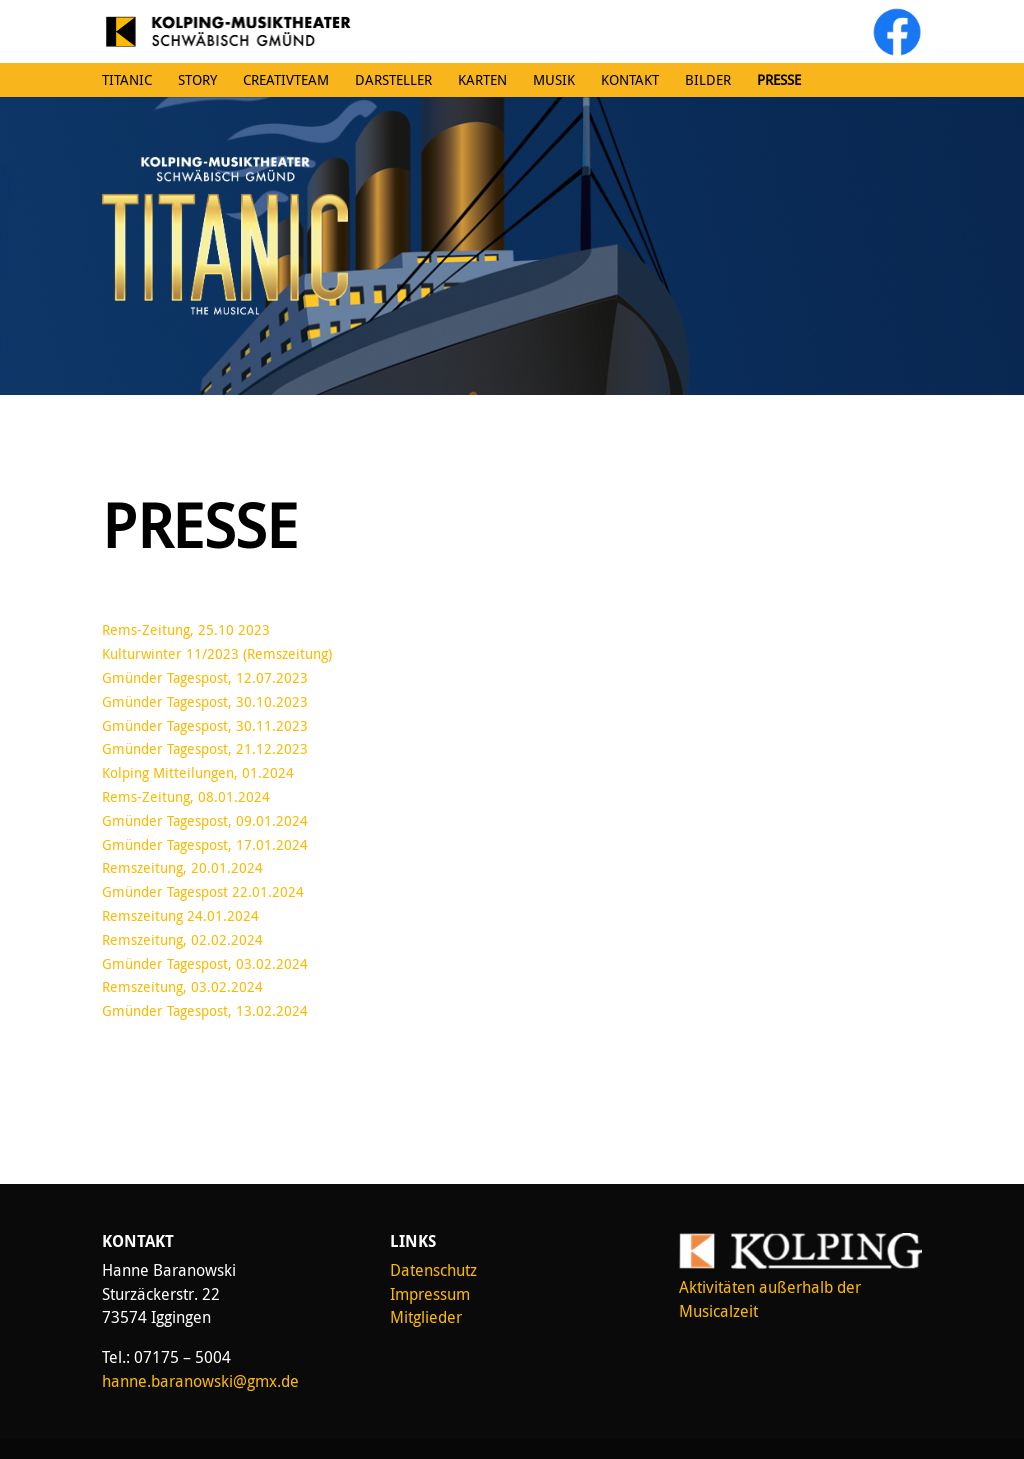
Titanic (127, 80)
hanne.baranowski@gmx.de (200, 1381)
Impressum (430, 1294)
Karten (482, 80)
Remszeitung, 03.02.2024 (182, 986)
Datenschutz (433, 1270)
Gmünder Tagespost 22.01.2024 (203, 891)
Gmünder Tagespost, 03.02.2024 (205, 963)
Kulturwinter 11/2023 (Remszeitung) (217, 653)
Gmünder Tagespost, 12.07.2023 (205, 677)
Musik (554, 80)
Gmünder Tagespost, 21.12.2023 (205, 748)
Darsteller (393, 80)
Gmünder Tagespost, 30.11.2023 (205, 725)
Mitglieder (426, 1317)
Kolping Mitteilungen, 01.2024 (198, 772)
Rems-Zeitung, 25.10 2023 (186, 629)
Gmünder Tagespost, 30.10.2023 (205, 701)
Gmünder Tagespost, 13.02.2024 (205, 1010)
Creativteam (286, 80)
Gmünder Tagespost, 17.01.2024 (205, 844)
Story (197, 80)
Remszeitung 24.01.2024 (180, 915)
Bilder (708, 80)
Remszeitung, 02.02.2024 (182, 939)
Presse (779, 80)
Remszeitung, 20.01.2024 (182, 867)
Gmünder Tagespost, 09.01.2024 (205, 820)
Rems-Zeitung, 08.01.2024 (186, 796)
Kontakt (630, 80)
